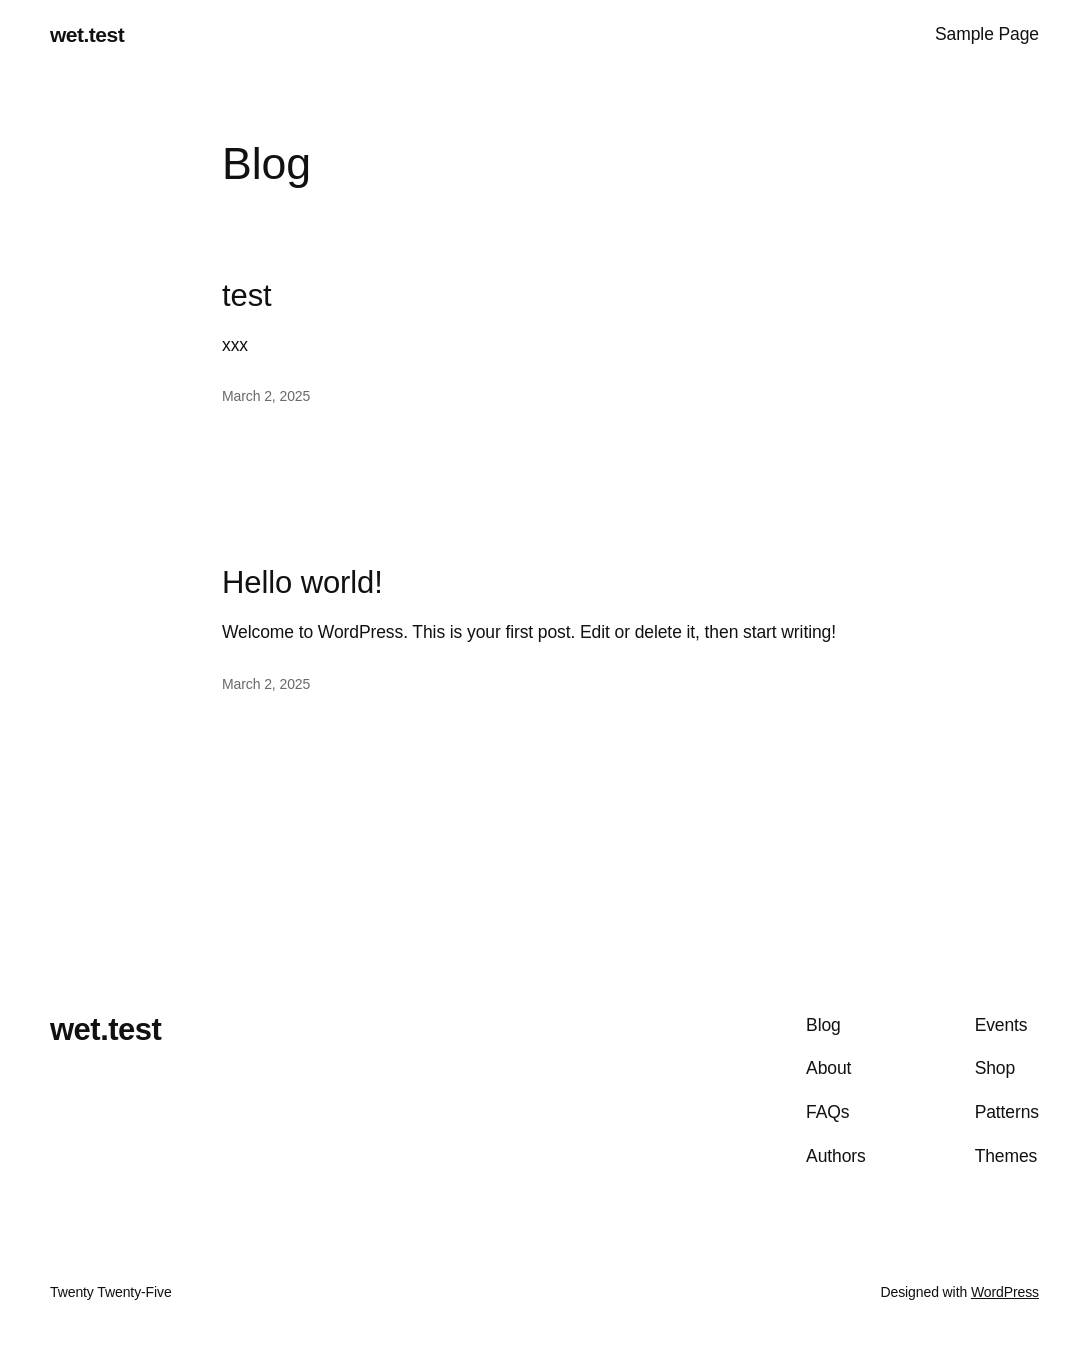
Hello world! (302, 583)
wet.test (87, 34)
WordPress (1005, 1292)
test (247, 296)
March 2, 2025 (266, 396)
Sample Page (987, 34)
